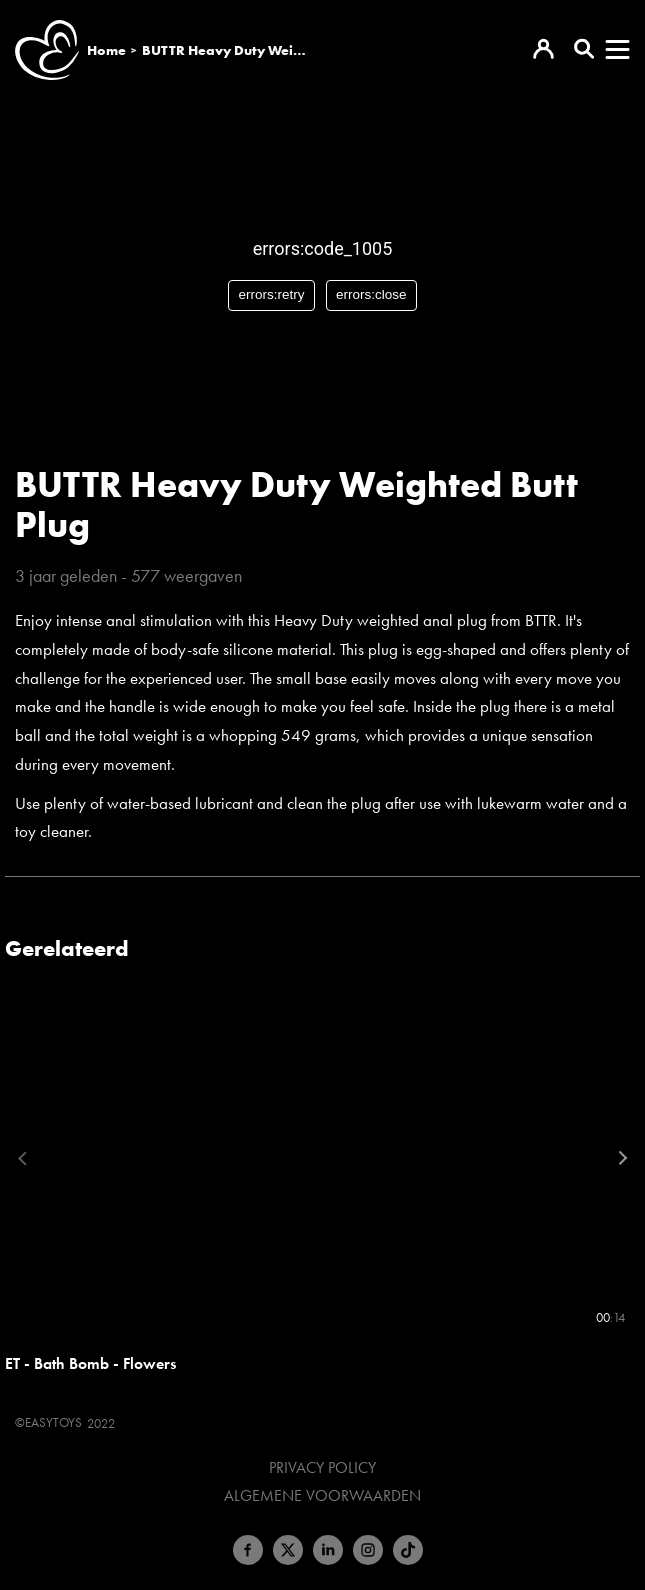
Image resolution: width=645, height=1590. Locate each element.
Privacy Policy (322, 1468)
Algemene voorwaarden (322, 1496)
